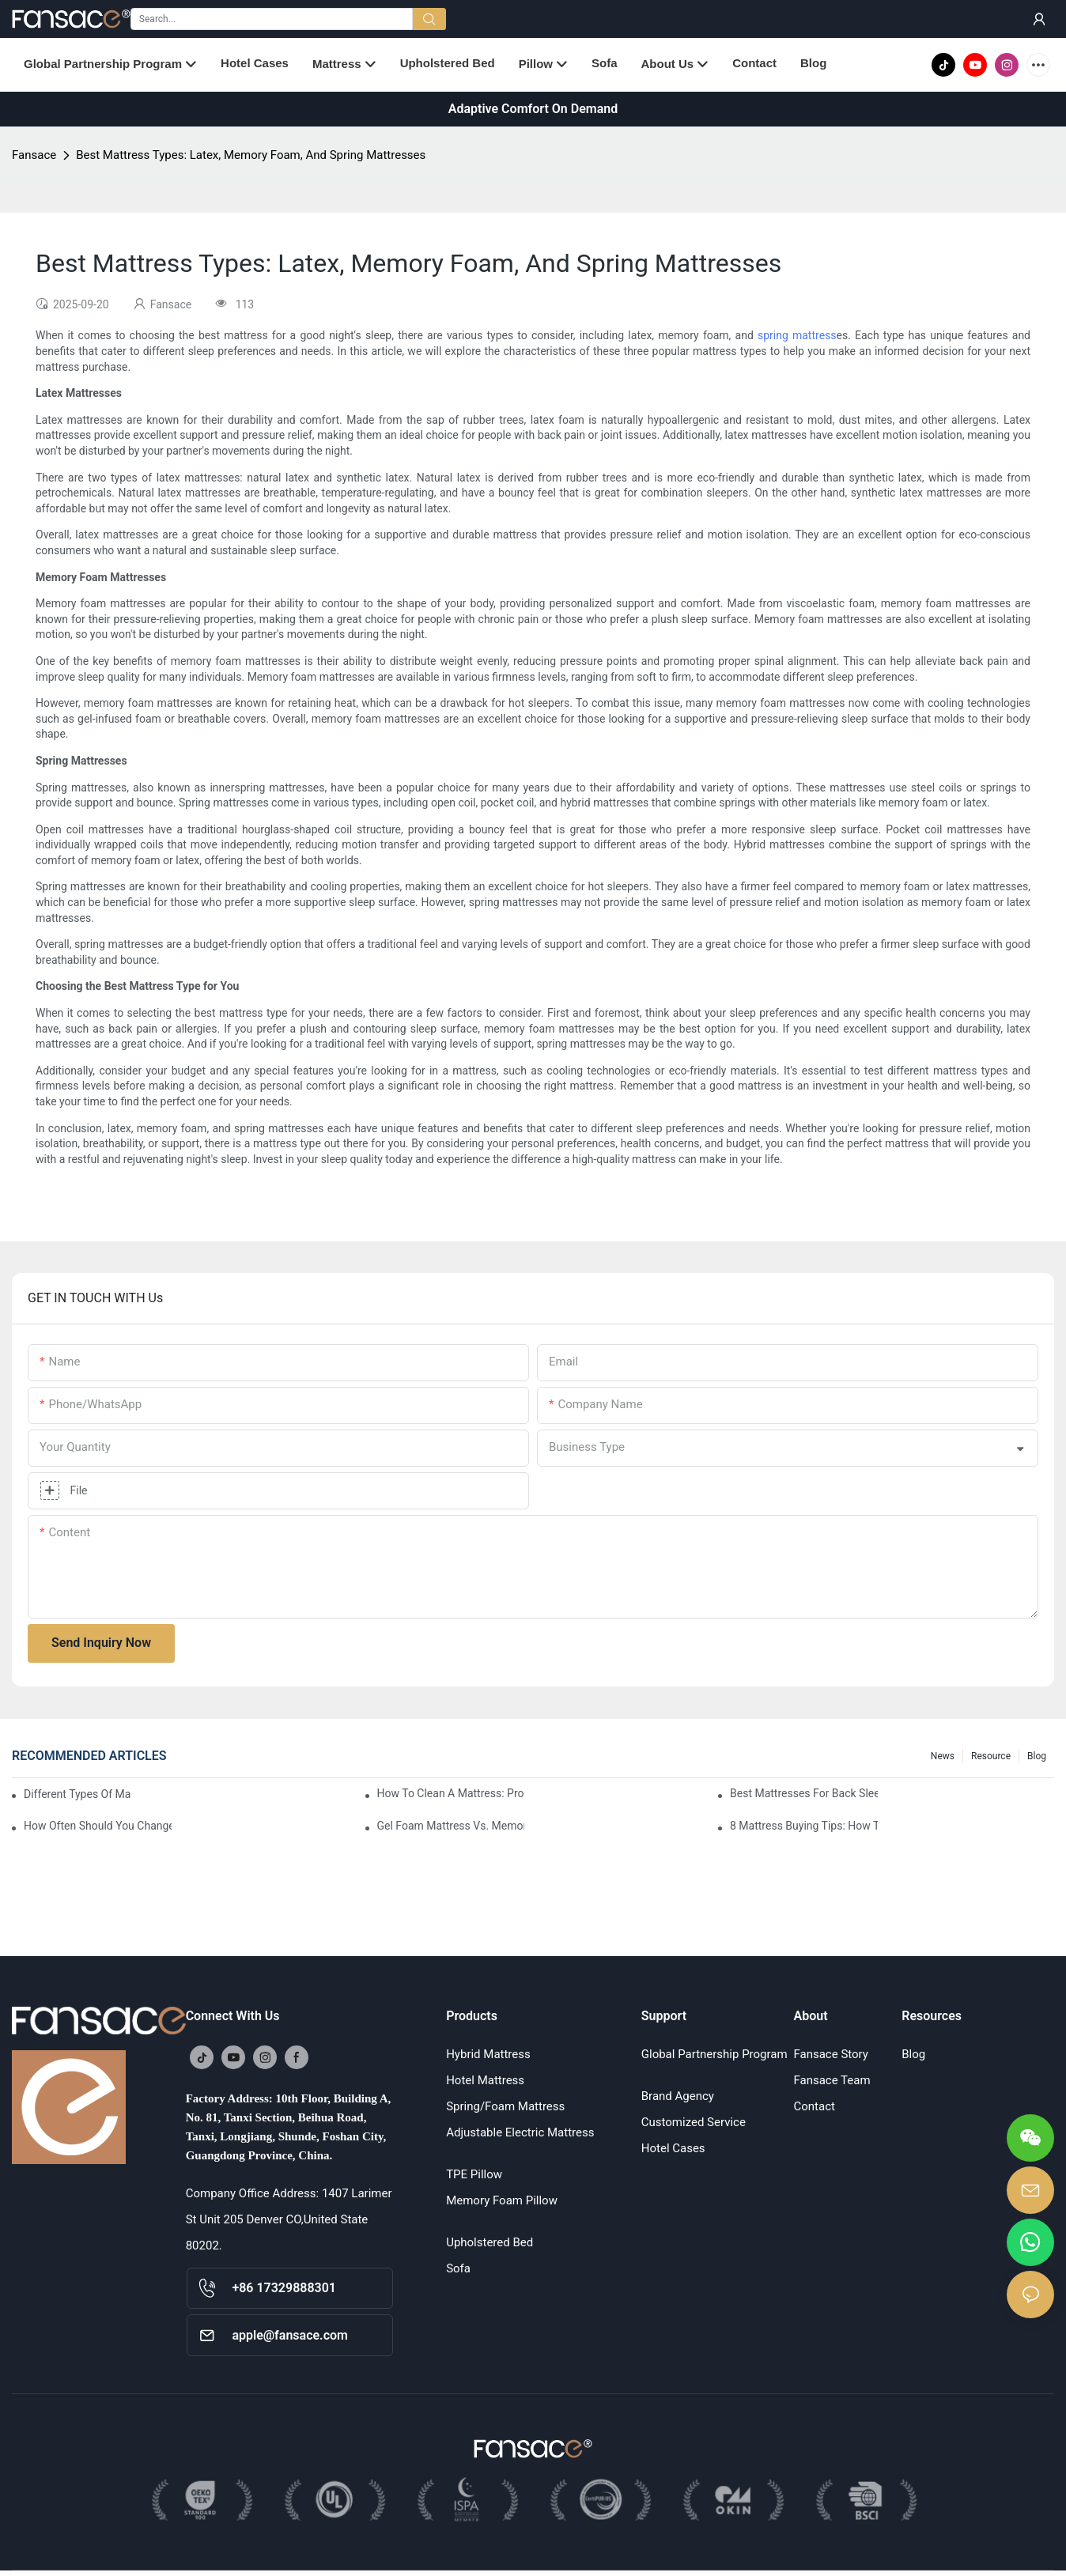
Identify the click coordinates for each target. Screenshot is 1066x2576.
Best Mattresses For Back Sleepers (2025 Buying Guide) (804, 1793)
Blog (1036, 1756)
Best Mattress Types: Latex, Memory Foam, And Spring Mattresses (250, 155)
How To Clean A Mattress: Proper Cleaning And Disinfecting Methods (451, 1793)
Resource (991, 1756)
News (942, 1756)
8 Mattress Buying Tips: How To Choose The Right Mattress (804, 1825)
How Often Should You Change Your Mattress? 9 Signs (98, 1825)
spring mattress (797, 335)
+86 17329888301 (284, 2287)
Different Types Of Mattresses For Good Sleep (77, 1794)
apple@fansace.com (290, 2335)
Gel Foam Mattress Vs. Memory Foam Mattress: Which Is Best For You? (451, 1825)
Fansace (34, 155)
